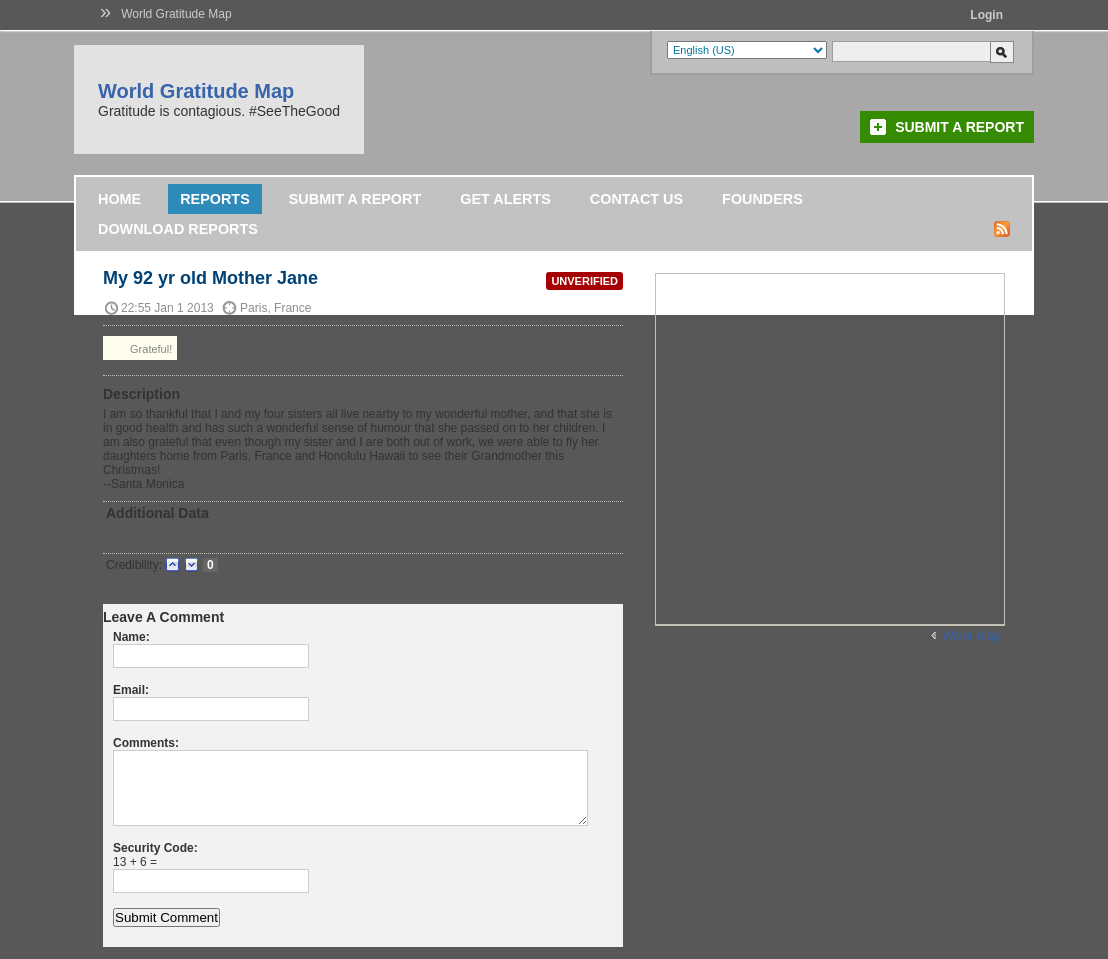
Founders (762, 199)
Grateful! (140, 348)
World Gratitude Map (176, 14)
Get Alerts (505, 199)
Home (119, 199)
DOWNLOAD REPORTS (178, 229)
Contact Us (636, 199)
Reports (215, 199)
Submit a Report (959, 127)
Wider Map (971, 636)
